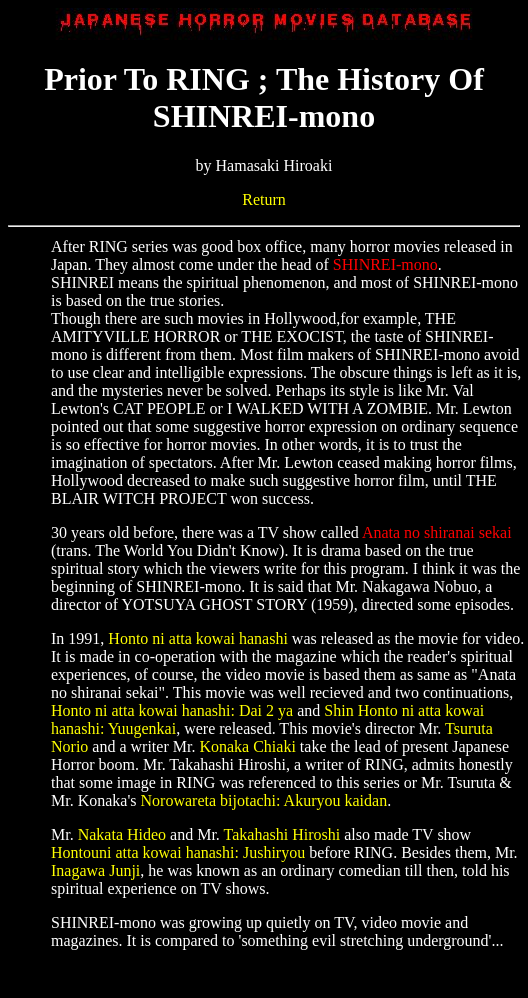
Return (264, 199)
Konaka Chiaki (247, 746)
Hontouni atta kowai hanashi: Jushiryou (178, 852)
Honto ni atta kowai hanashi (198, 638)
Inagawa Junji (95, 870)
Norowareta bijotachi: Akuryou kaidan (264, 800)
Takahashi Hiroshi (282, 834)
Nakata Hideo (122, 834)
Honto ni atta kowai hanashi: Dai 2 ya (172, 710)
